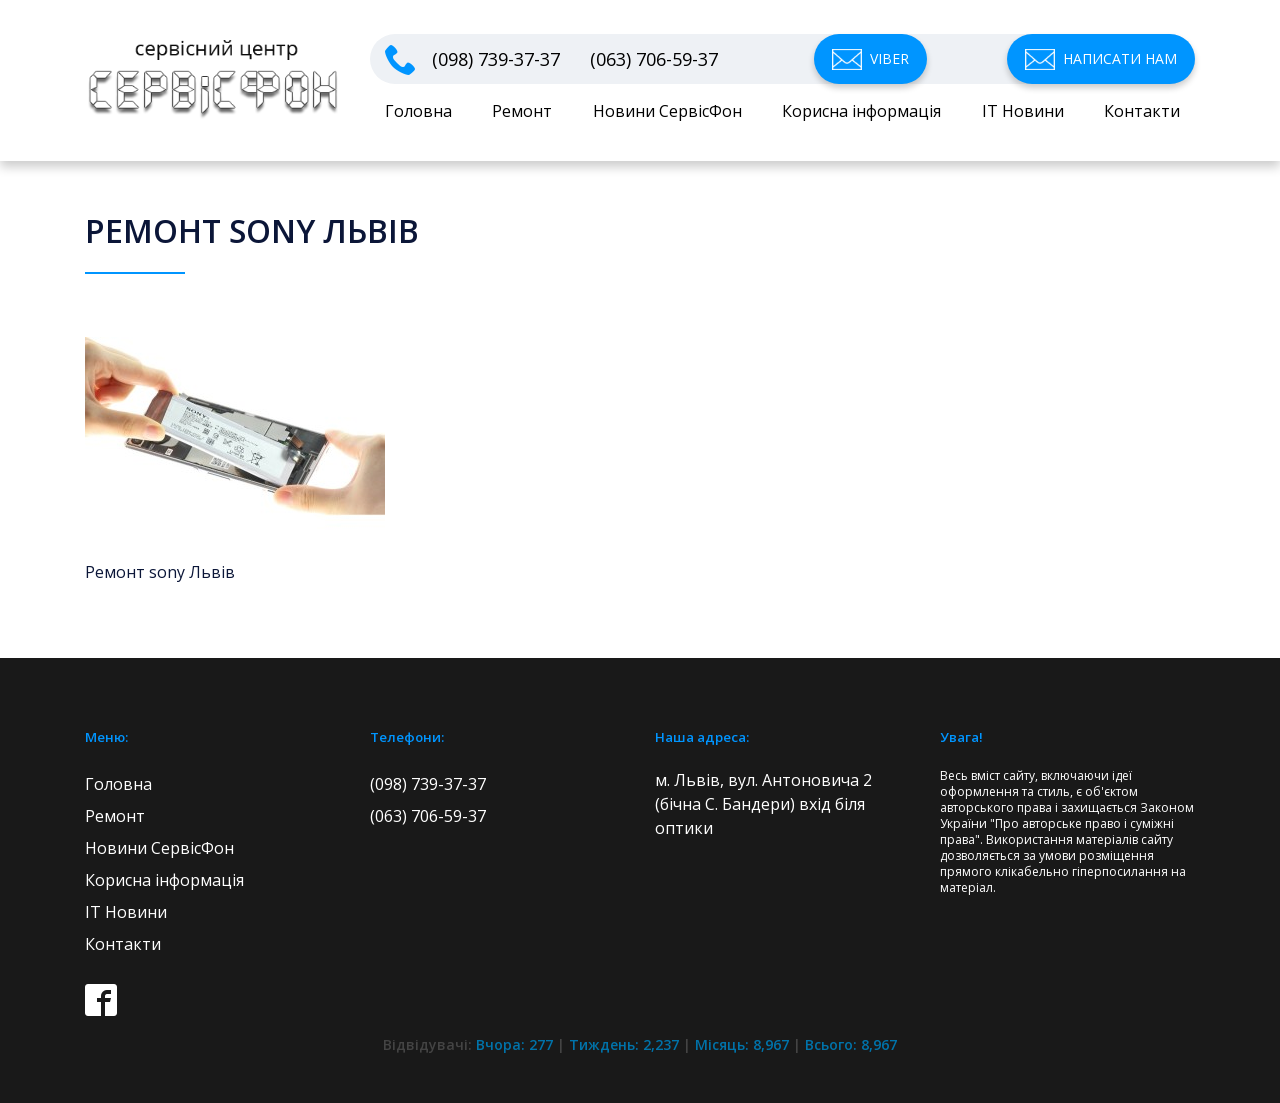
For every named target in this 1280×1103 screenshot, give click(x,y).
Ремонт (522, 111)
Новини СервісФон (667, 111)
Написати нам (1120, 58)
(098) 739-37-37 (496, 59)
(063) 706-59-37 (654, 59)
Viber (889, 58)
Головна (418, 111)
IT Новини (1023, 111)
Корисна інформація (861, 111)
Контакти (1142, 111)
